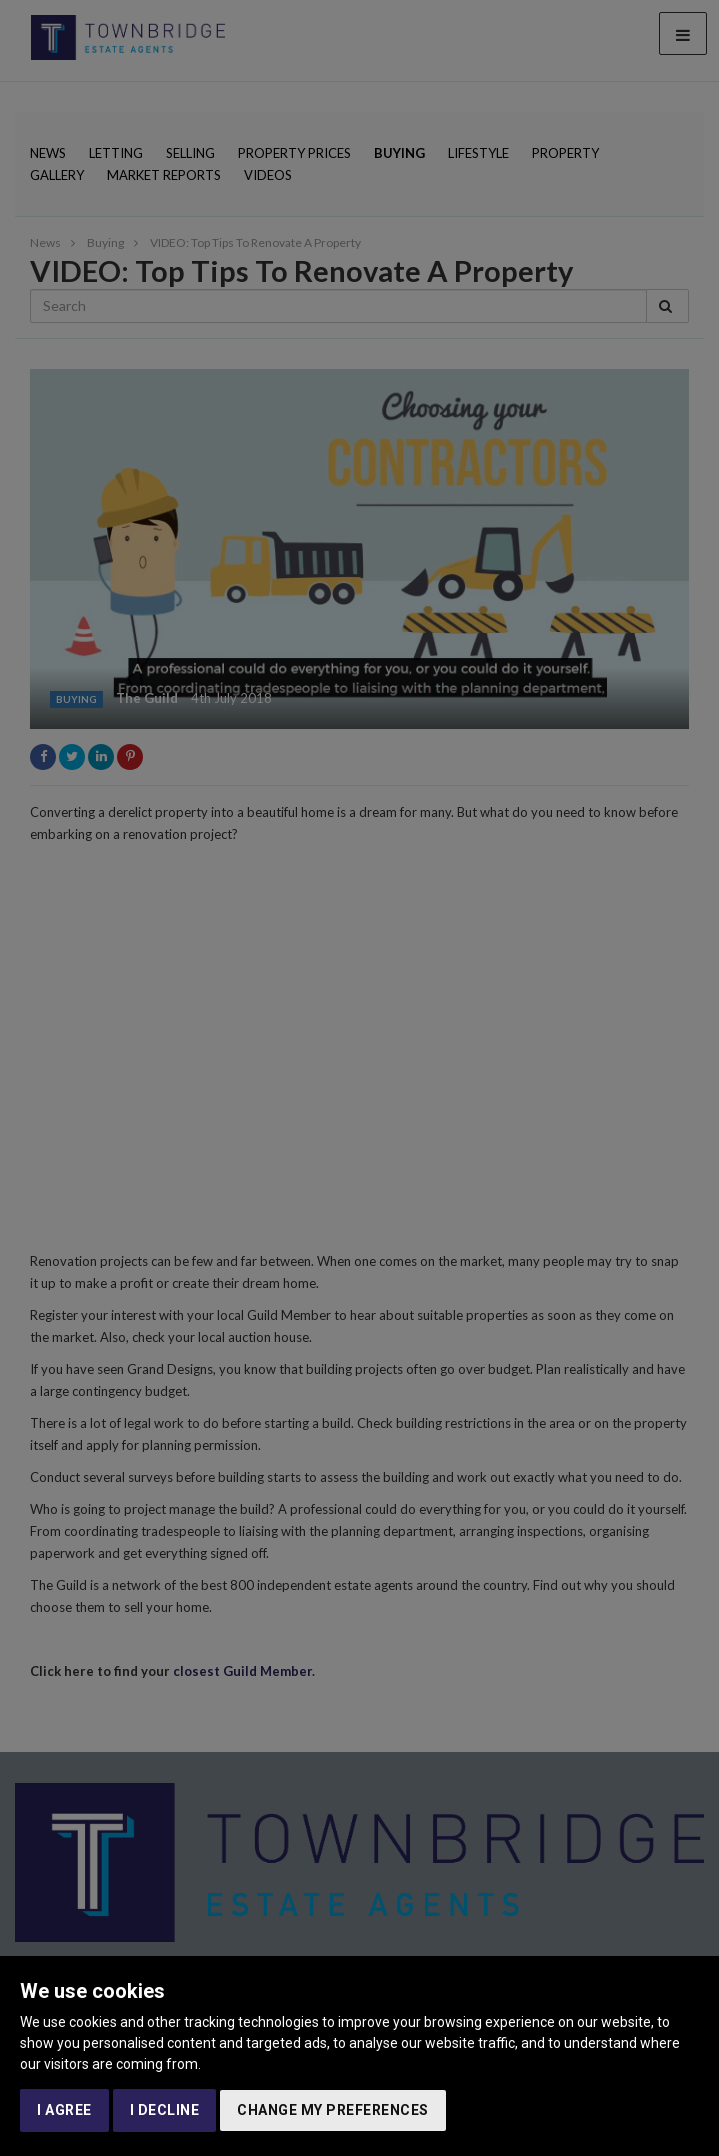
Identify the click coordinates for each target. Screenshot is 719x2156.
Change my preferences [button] (333, 2110)
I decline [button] (165, 2110)
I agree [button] (64, 2110)
